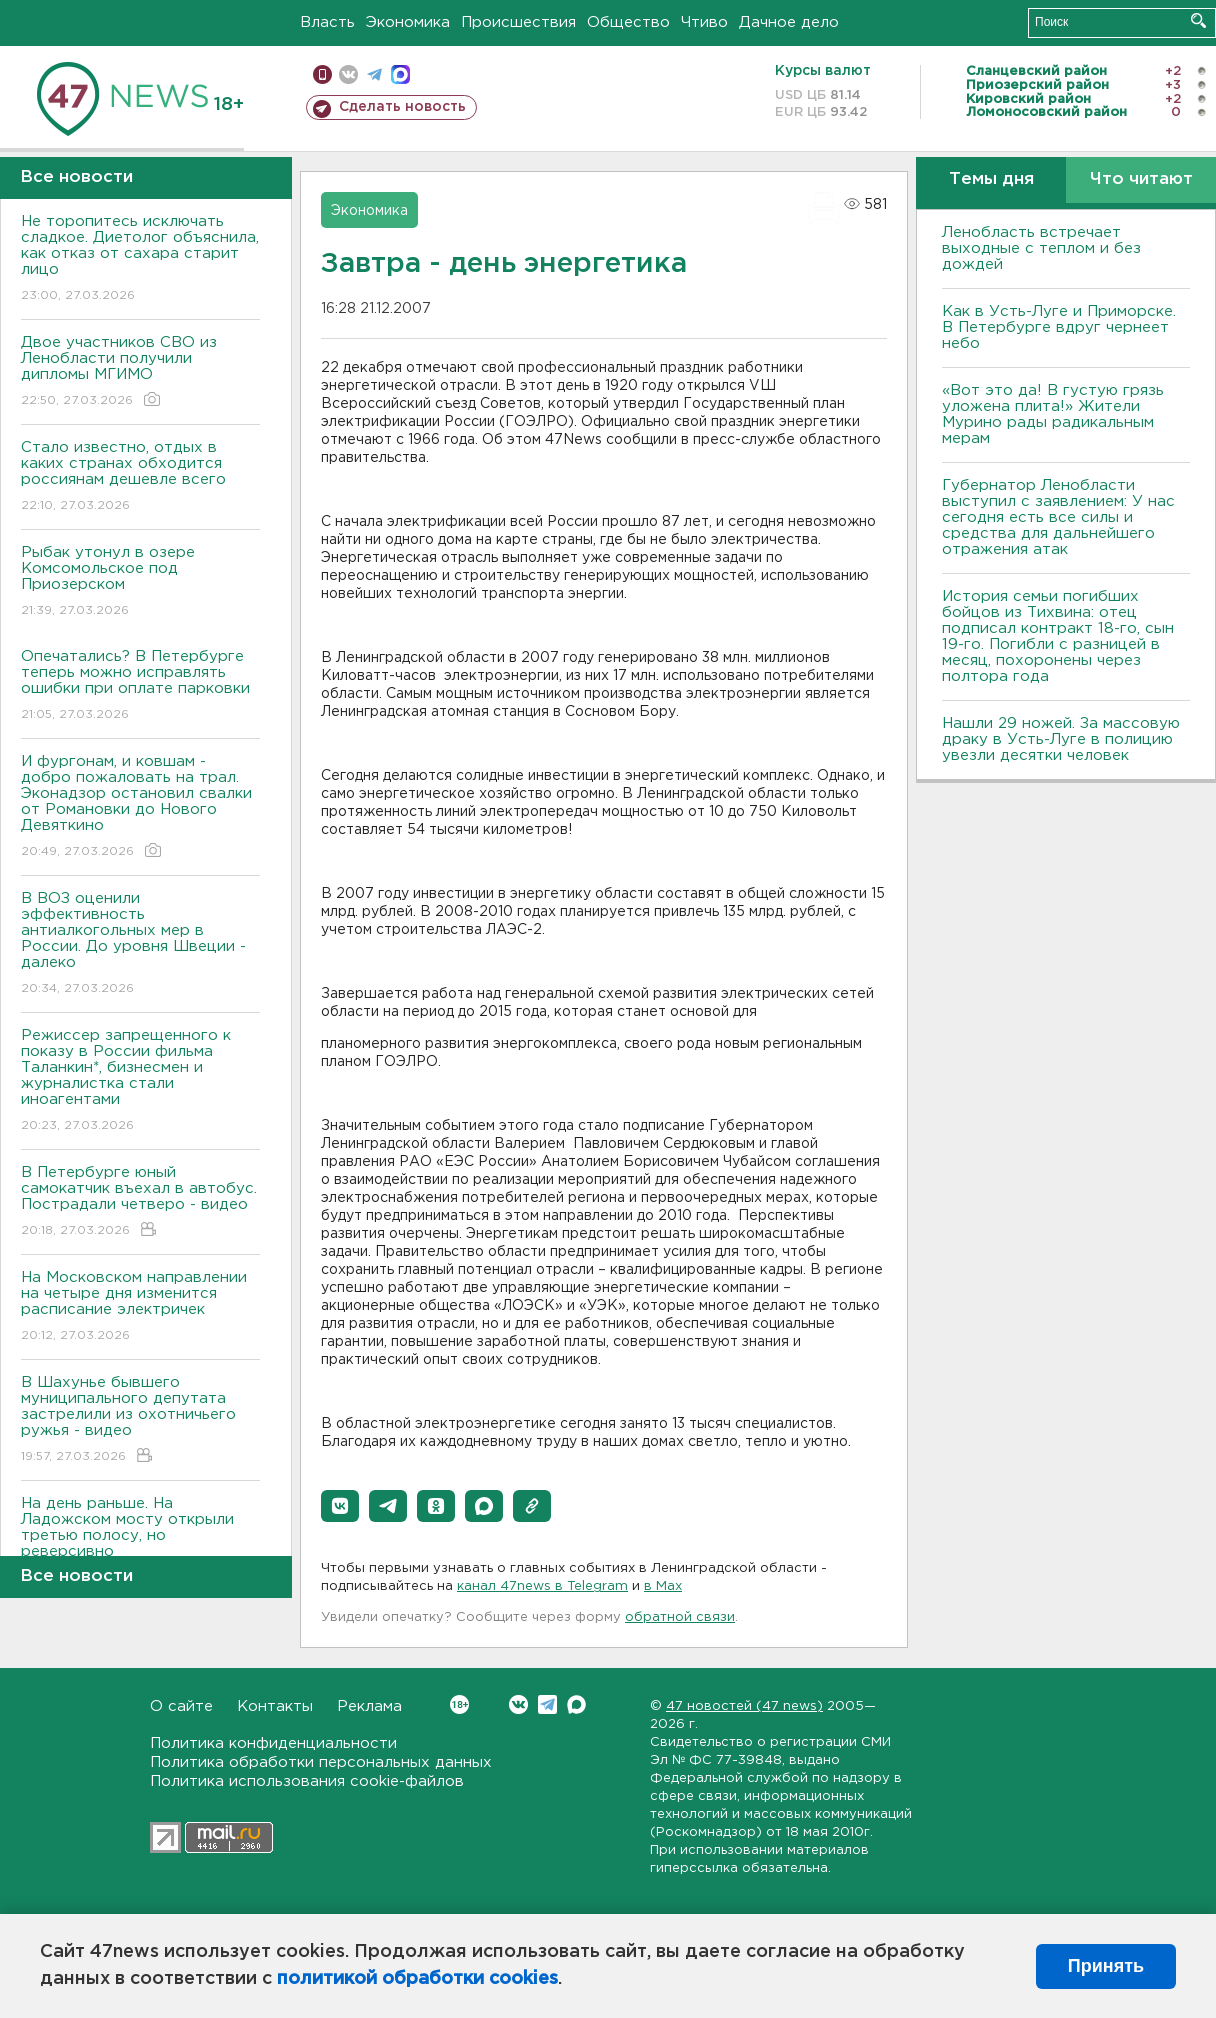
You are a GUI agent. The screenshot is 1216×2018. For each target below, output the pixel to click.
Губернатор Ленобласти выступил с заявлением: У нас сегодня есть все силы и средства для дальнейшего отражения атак (1058, 517)
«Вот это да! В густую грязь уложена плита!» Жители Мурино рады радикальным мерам (1053, 414)
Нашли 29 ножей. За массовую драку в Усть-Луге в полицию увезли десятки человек (1061, 739)
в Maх (663, 1586)
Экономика (408, 22)
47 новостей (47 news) (744, 1706)
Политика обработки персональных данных (321, 1762)
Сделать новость (402, 107)
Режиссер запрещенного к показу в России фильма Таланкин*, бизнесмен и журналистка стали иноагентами (140, 1081)
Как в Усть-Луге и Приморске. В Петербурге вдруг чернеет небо (1059, 327)
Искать (1198, 20)
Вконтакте (459, 1704)
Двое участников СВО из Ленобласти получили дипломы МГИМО (140, 372)
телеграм (374, 74)
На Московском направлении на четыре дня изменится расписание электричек (140, 1307)
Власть (327, 22)
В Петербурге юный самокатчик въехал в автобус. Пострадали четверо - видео (140, 1202)
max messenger (400, 74)
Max (576, 1704)
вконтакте (348, 74)
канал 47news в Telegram (542, 1586)
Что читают (1141, 179)
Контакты (275, 1706)
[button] (340, 1506)
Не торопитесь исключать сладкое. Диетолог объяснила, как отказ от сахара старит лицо (140, 259)
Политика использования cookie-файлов (307, 1781)
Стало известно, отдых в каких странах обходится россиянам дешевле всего (140, 477)
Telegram (547, 1704)
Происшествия (518, 22)
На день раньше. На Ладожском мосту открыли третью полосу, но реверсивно (140, 1541)
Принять (1106, 1966)
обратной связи (680, 1617)
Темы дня (991, 179)
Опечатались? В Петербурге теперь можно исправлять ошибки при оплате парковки (140, 686)
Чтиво (704, 22)
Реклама (369, 1706)
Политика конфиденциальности (273, 1743)
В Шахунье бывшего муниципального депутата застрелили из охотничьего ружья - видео (140, 1420)
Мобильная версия (322, 74)
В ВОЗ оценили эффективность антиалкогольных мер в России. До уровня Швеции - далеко (140, 944)
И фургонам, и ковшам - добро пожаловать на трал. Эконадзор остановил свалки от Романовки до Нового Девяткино (140, 807)
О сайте (181, 1706)
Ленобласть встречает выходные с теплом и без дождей (1041, 248)
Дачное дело (789, 22)
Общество (628, 22)
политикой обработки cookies (417, 1979)
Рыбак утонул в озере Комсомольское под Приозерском (140, 582)
